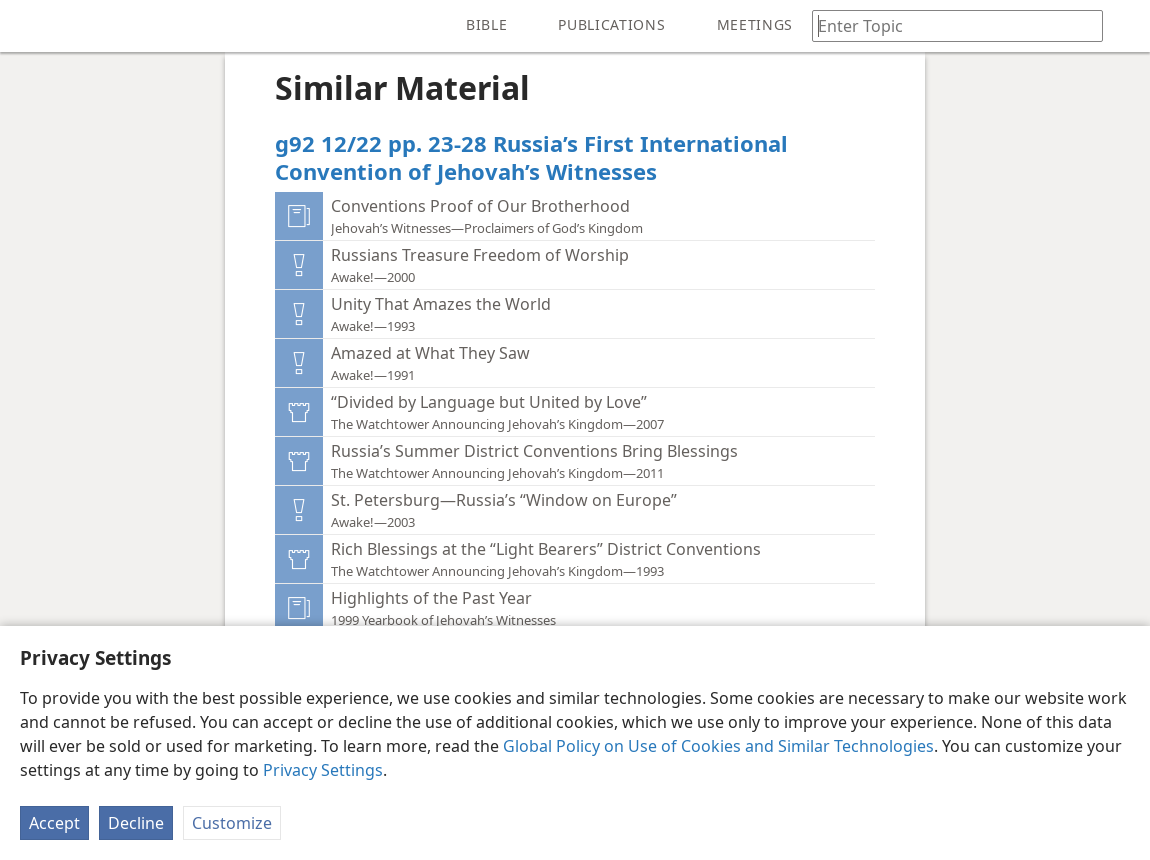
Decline (136, 823)
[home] (30, 26)
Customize (232, 823)
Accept (54, 823)
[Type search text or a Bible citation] (948, 25)
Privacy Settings (323, 770)
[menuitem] (30, 26)
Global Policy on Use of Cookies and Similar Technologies (718, 746)
